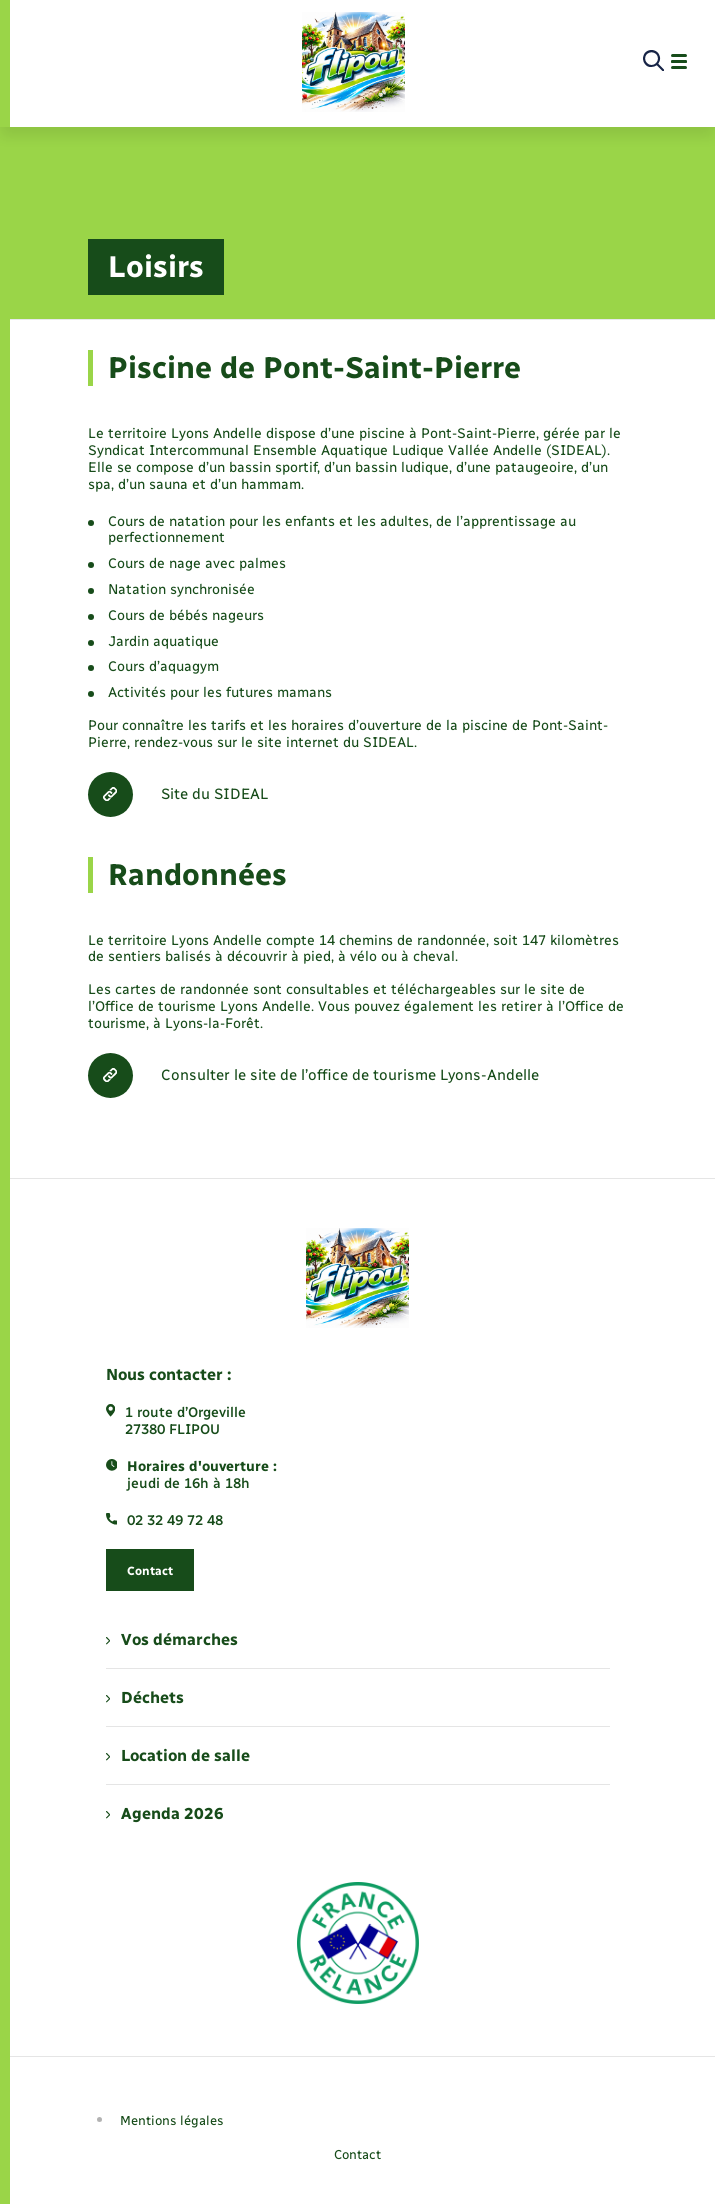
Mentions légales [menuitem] (172, 2120)
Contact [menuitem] (357, 2154)
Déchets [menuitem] (145, 1697)
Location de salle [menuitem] (178, 1755)
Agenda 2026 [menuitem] (165, 1813)
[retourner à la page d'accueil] (353, 62)
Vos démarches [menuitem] (172, 1639)
